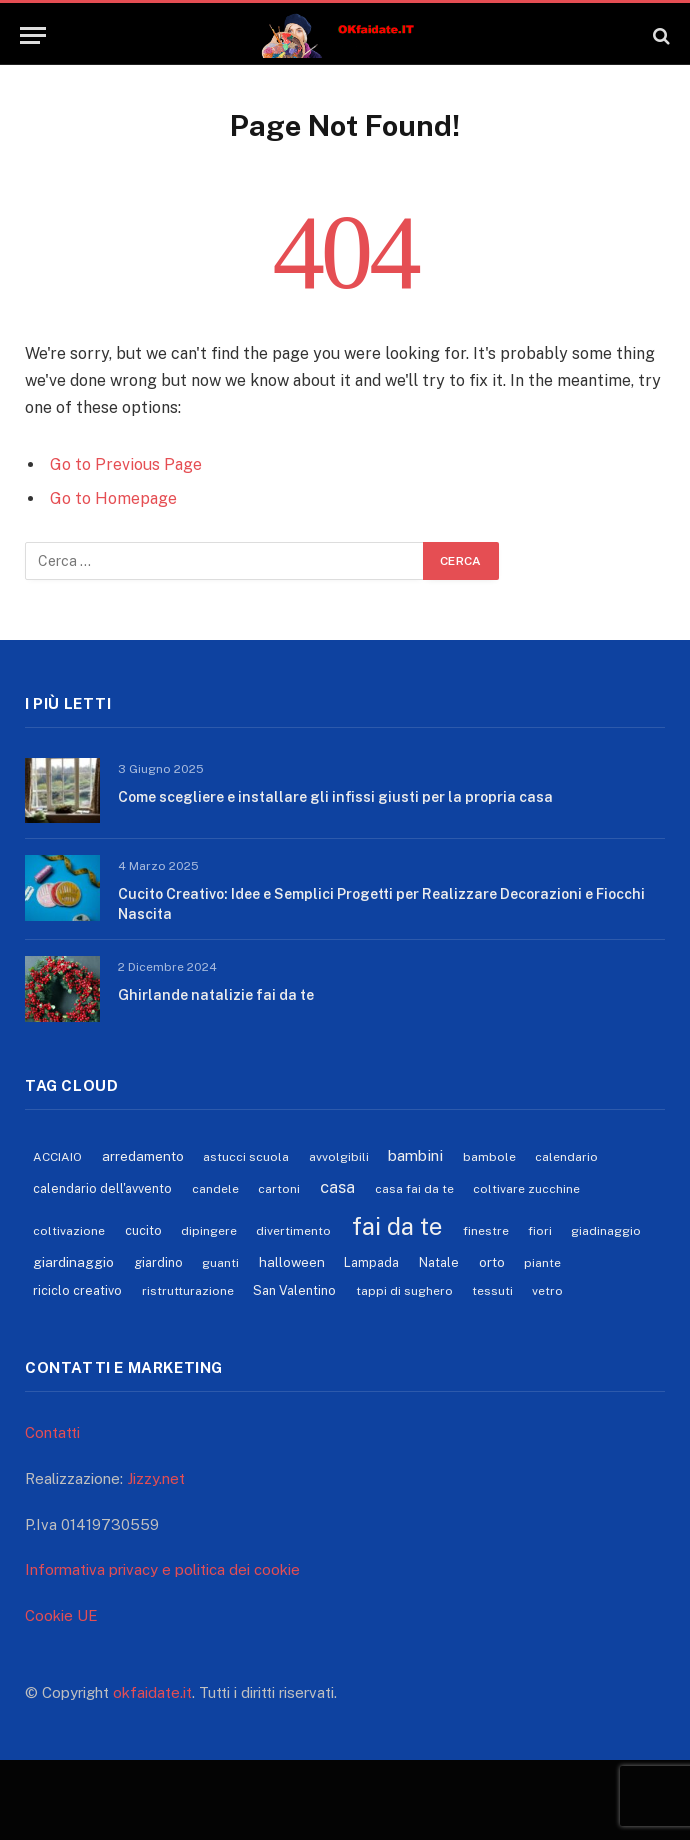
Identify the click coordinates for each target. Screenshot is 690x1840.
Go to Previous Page (126, 464)
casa (337, 1187)
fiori (540, 1231)
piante (542, 1263)
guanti (220, 1263)
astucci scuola (246, 1157)
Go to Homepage (113, 498)
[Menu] (33, 35)
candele (215, 1189)
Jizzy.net (156, 1478)
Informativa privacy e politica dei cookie (162, 1569)
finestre (486, 1231)
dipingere (209, 1231)
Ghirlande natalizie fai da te (216, 995)
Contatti (52, 1432)
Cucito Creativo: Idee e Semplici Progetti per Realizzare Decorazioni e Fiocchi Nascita (381, 904)
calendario (566, 1157)
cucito (143, 1230)
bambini (415, 1155)
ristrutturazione (188, 1291)
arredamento (143, 1156)
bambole (489, 1157)
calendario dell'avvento (102, 1188)
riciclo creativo (77, 1290)
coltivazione (69, 1231)
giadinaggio (606, 1231)
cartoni (279, 1189)
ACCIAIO (57, 1157)
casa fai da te (414, 1189)
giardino (158, 1262)
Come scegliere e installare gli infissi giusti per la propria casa (335, 797)
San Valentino (294, 1290)
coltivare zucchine (526, 1189)
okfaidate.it (152, 1692)
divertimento (293, 1231)
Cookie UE (61, 1615)
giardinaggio (73, 1262)
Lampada (371, 1262)
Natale (439, 1262)
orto (492, 1262)
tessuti (492, 1291)
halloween (292, 1262)
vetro (547, 1291)
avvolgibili (339, 1157)
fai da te (397, 1226)
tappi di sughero (404, 1291)
